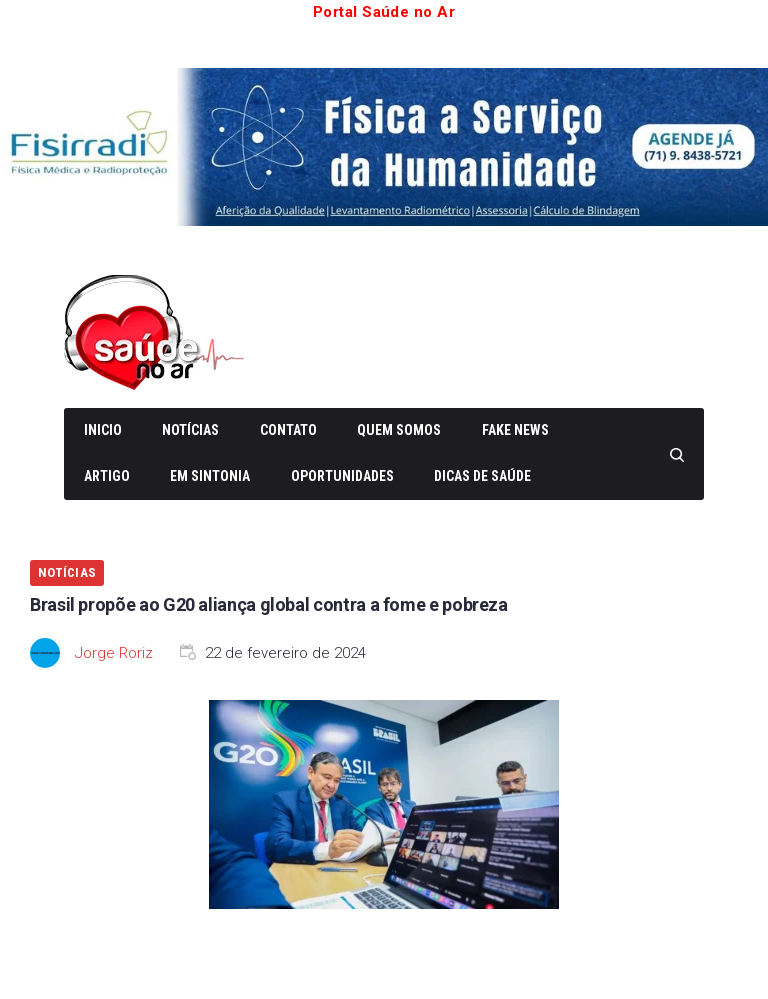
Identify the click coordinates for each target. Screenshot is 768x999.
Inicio (103, 430)
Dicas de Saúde (482, 476)
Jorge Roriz (114, 653)
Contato (288, 430)
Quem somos (399, 430)
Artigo (107, 476)
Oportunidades (342, 476)
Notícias (190, 430)
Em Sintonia (210, 476)
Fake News (515, 430)
